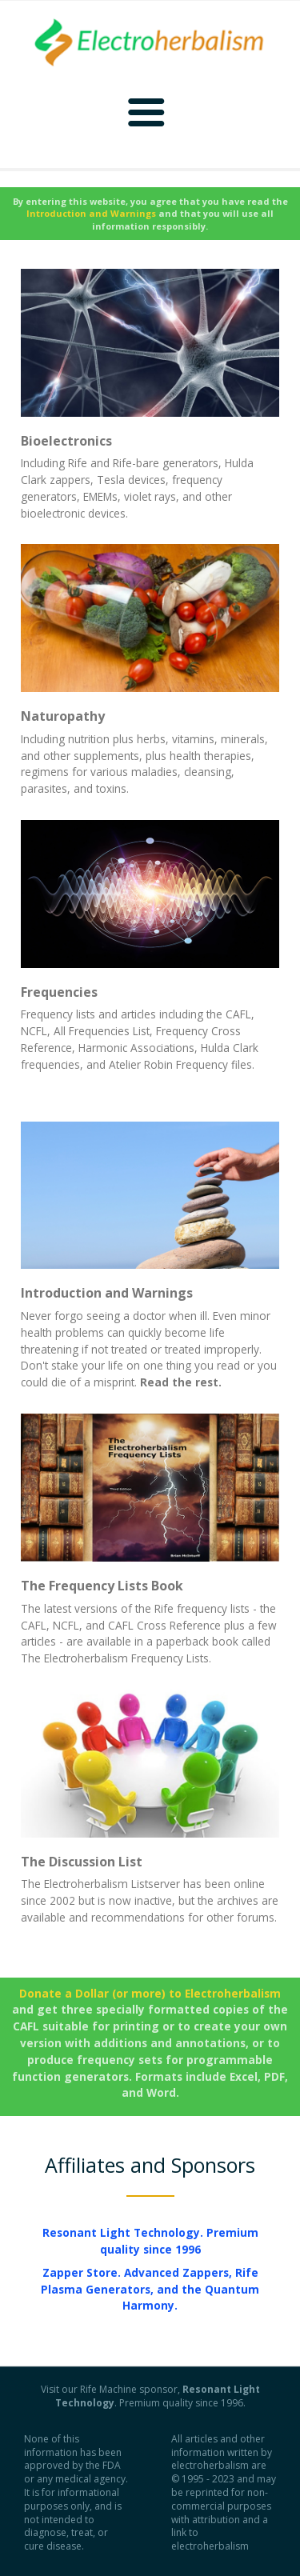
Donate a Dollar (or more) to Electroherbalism (150, 1993)
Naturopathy (63, 716)
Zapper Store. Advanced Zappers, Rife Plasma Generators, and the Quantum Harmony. (150, 2289)
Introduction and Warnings (107, 1293)
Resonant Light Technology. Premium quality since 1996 (150, 2241)
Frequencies (59, 992)
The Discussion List (81, 1861)
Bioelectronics (66, 441)
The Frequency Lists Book (102, 1585)
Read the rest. (181, 1382)
